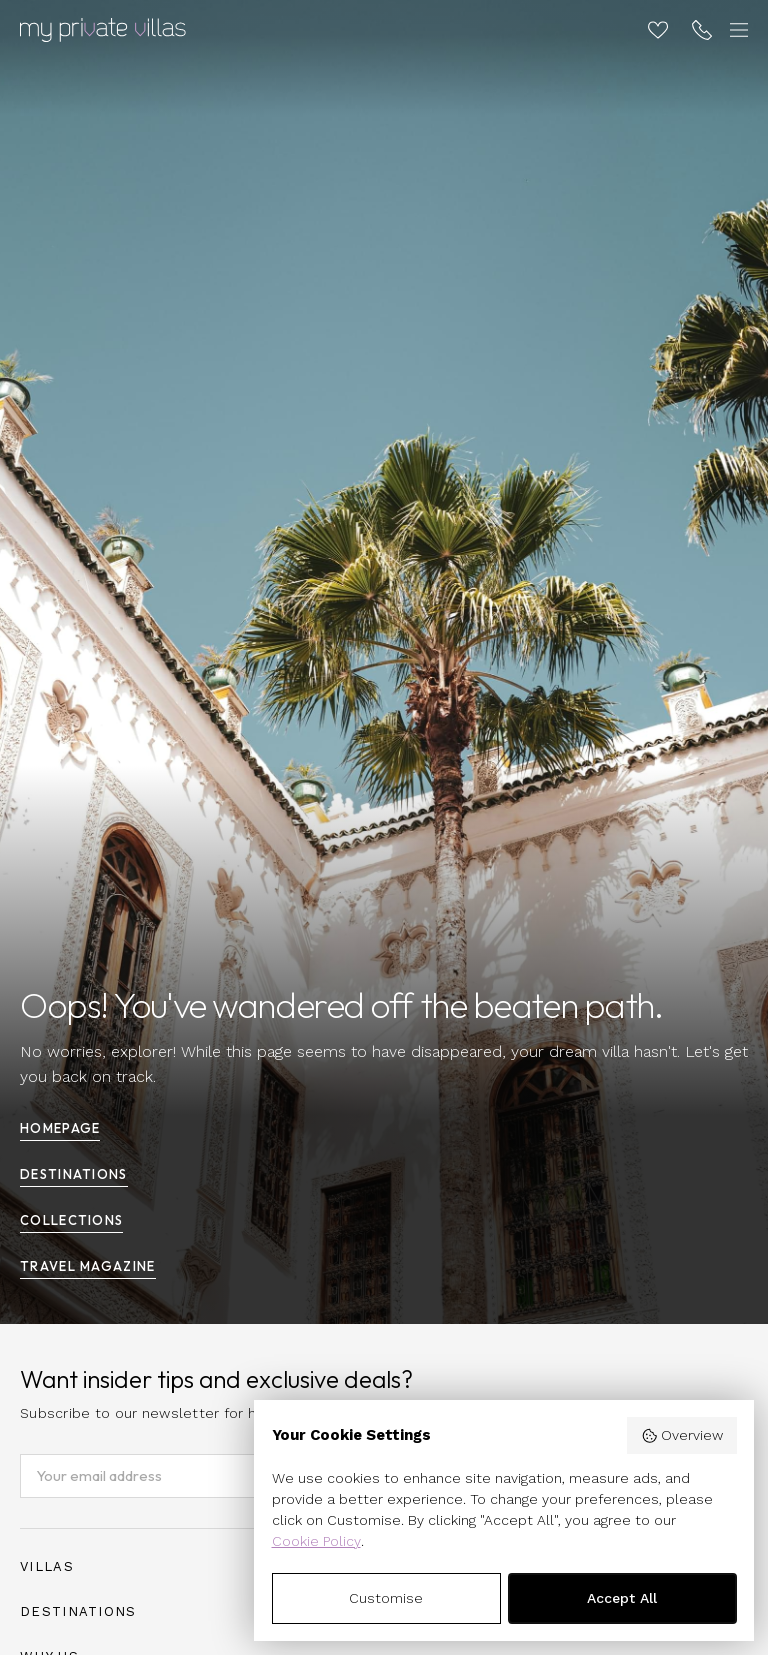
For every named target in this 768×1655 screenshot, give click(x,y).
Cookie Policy (316, 1541)
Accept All (622, 1598)
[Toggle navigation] (736, 30)
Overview (682, 1436)
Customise (386, 1598)
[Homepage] (103, 30)
